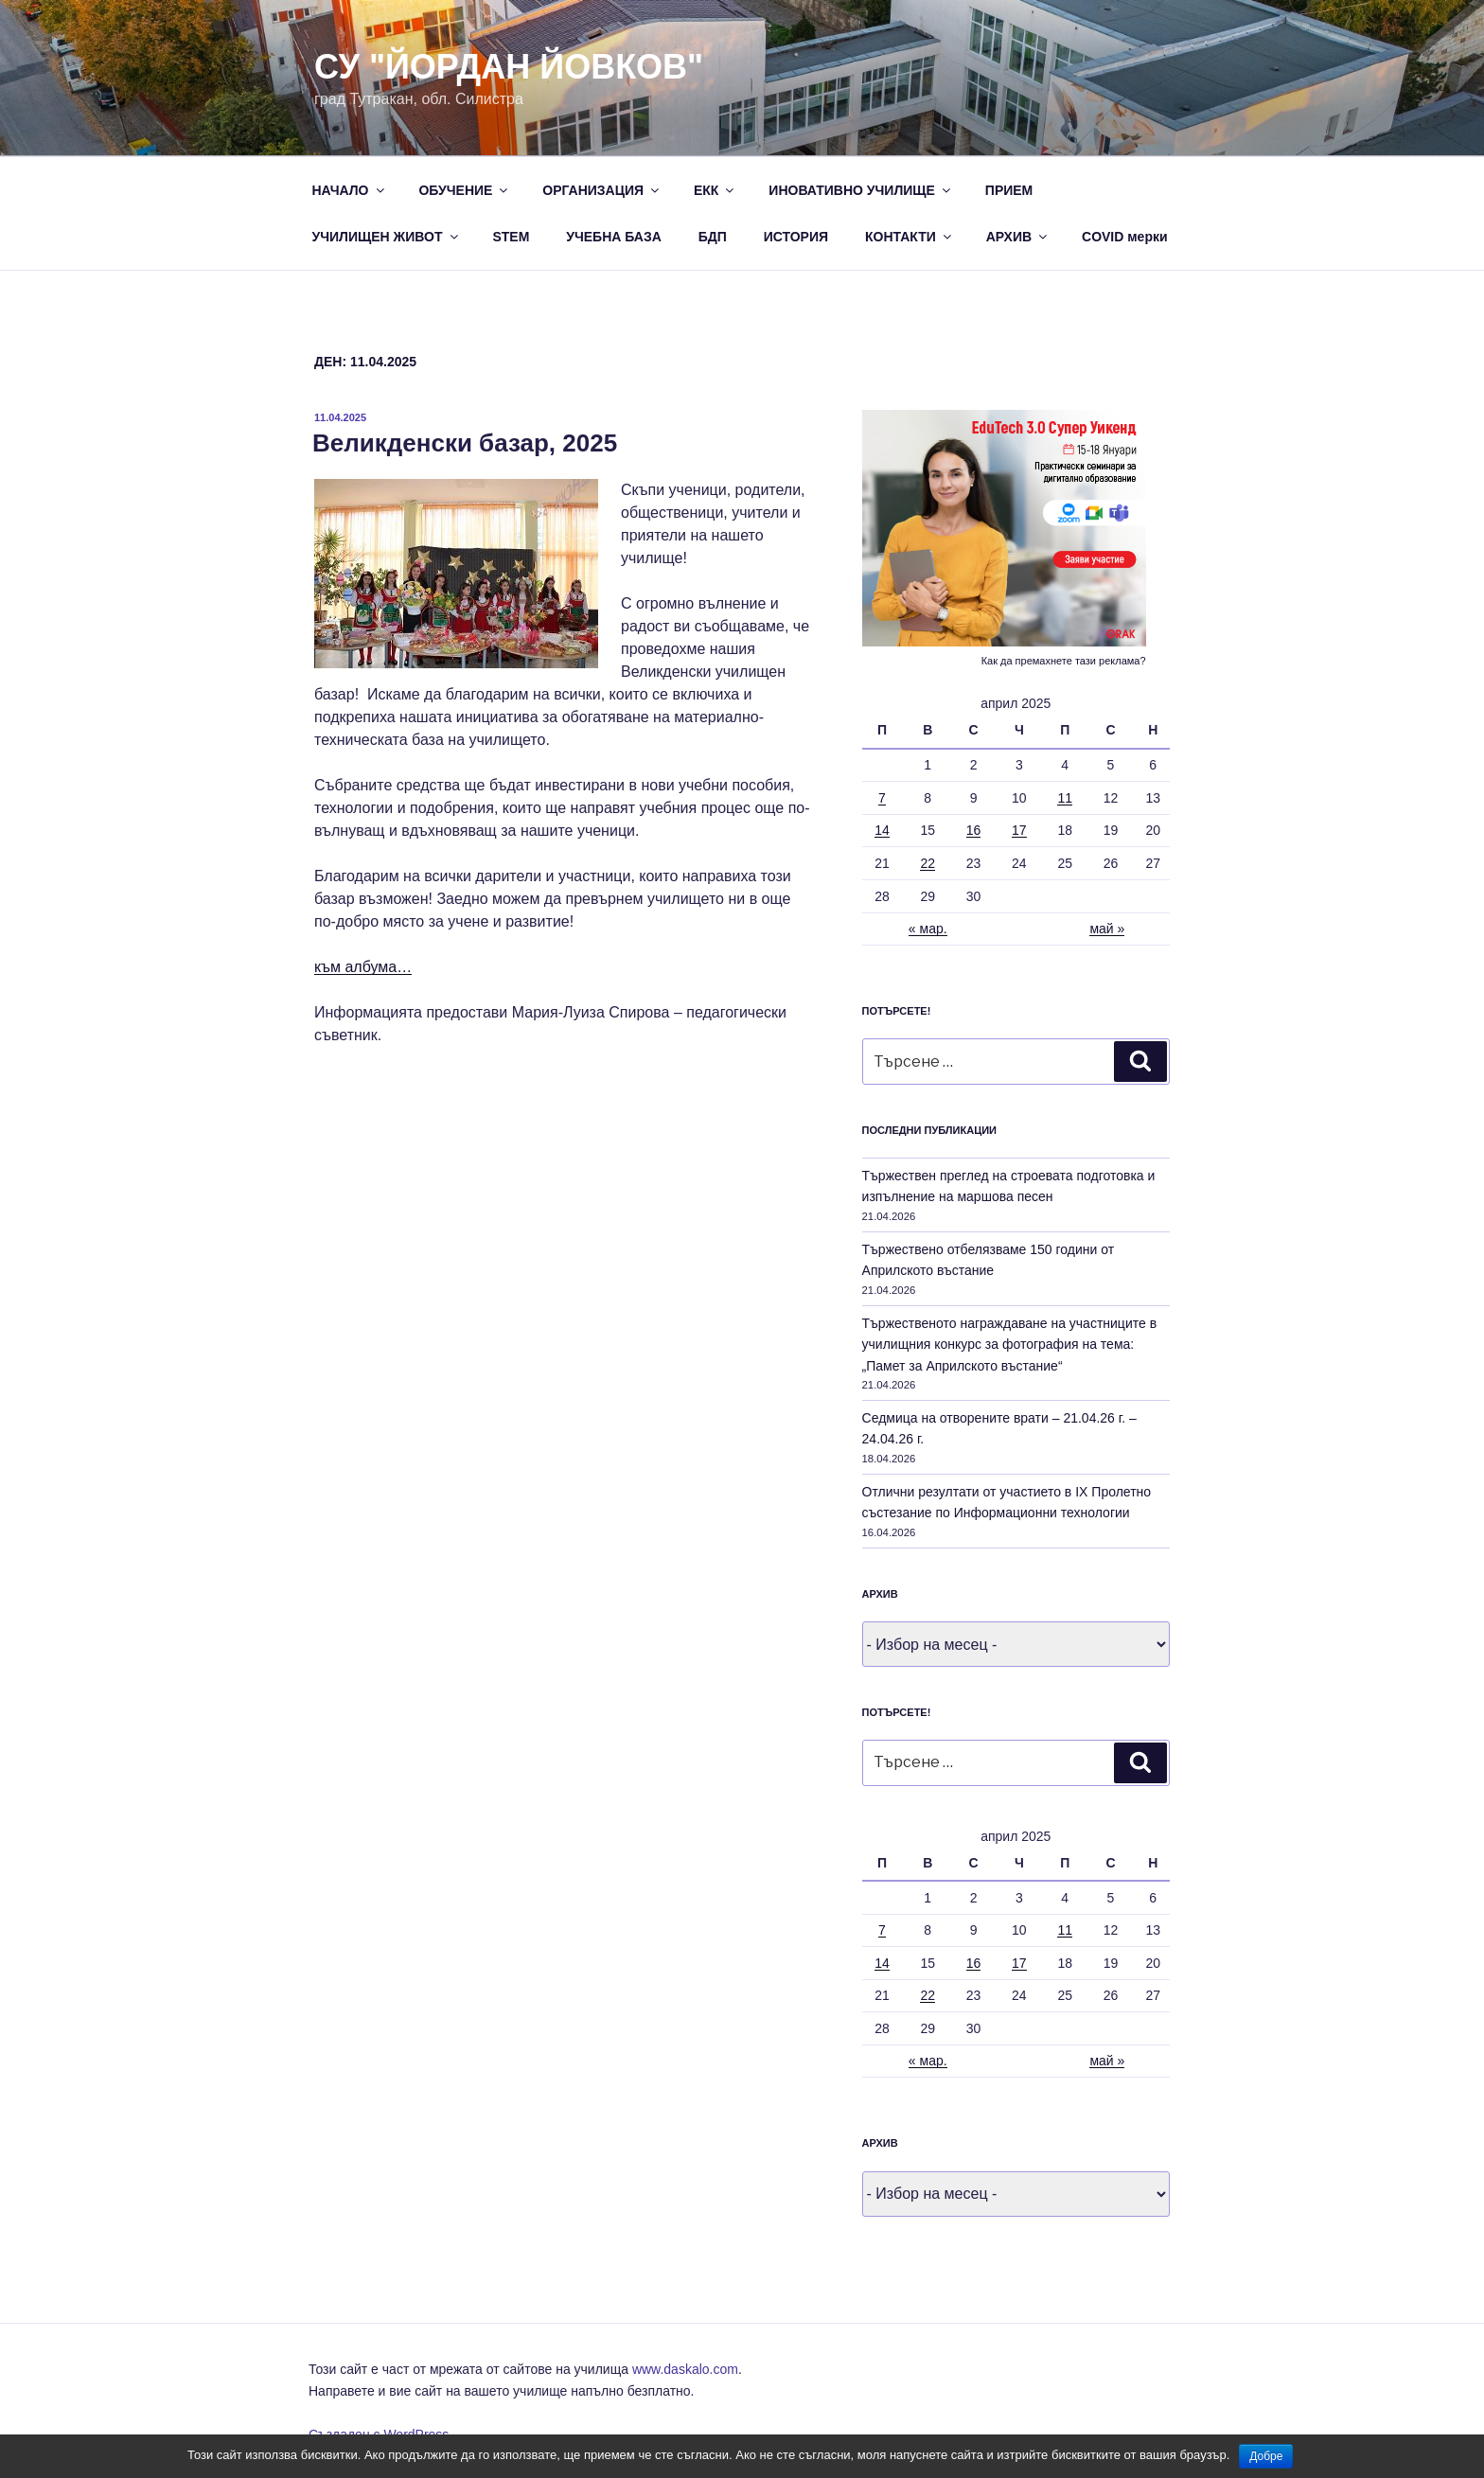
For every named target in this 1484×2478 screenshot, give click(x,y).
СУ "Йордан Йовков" (508, 66)
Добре (1265, 2456)
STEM (510, 236)
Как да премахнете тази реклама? (1063, 660)
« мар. (928, 928)
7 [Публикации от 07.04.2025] (882, 797)
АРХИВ (1018, 236)
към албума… (363, 967)
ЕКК (715, 190)
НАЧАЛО (349, 190)
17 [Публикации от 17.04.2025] (1019, 830)
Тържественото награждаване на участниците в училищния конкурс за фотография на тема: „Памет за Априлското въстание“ (1009, 1344)
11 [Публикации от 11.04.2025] (1064, 797)
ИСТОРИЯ (796, 236)
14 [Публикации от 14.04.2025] (882, 830)
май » (1106, 928)
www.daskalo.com (685, 2369)
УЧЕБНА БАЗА (614, 236)
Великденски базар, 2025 (464, 443)
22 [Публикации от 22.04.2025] (927, 863)
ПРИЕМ (1009, 190)
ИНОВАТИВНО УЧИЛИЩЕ (860, 190)
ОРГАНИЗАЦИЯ (602, 190)
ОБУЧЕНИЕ (464, 190)
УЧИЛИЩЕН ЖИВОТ (386, 236)
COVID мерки (1125, 236)
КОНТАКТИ (909, 236)
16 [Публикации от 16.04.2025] (973, 830)
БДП (712, 236)
